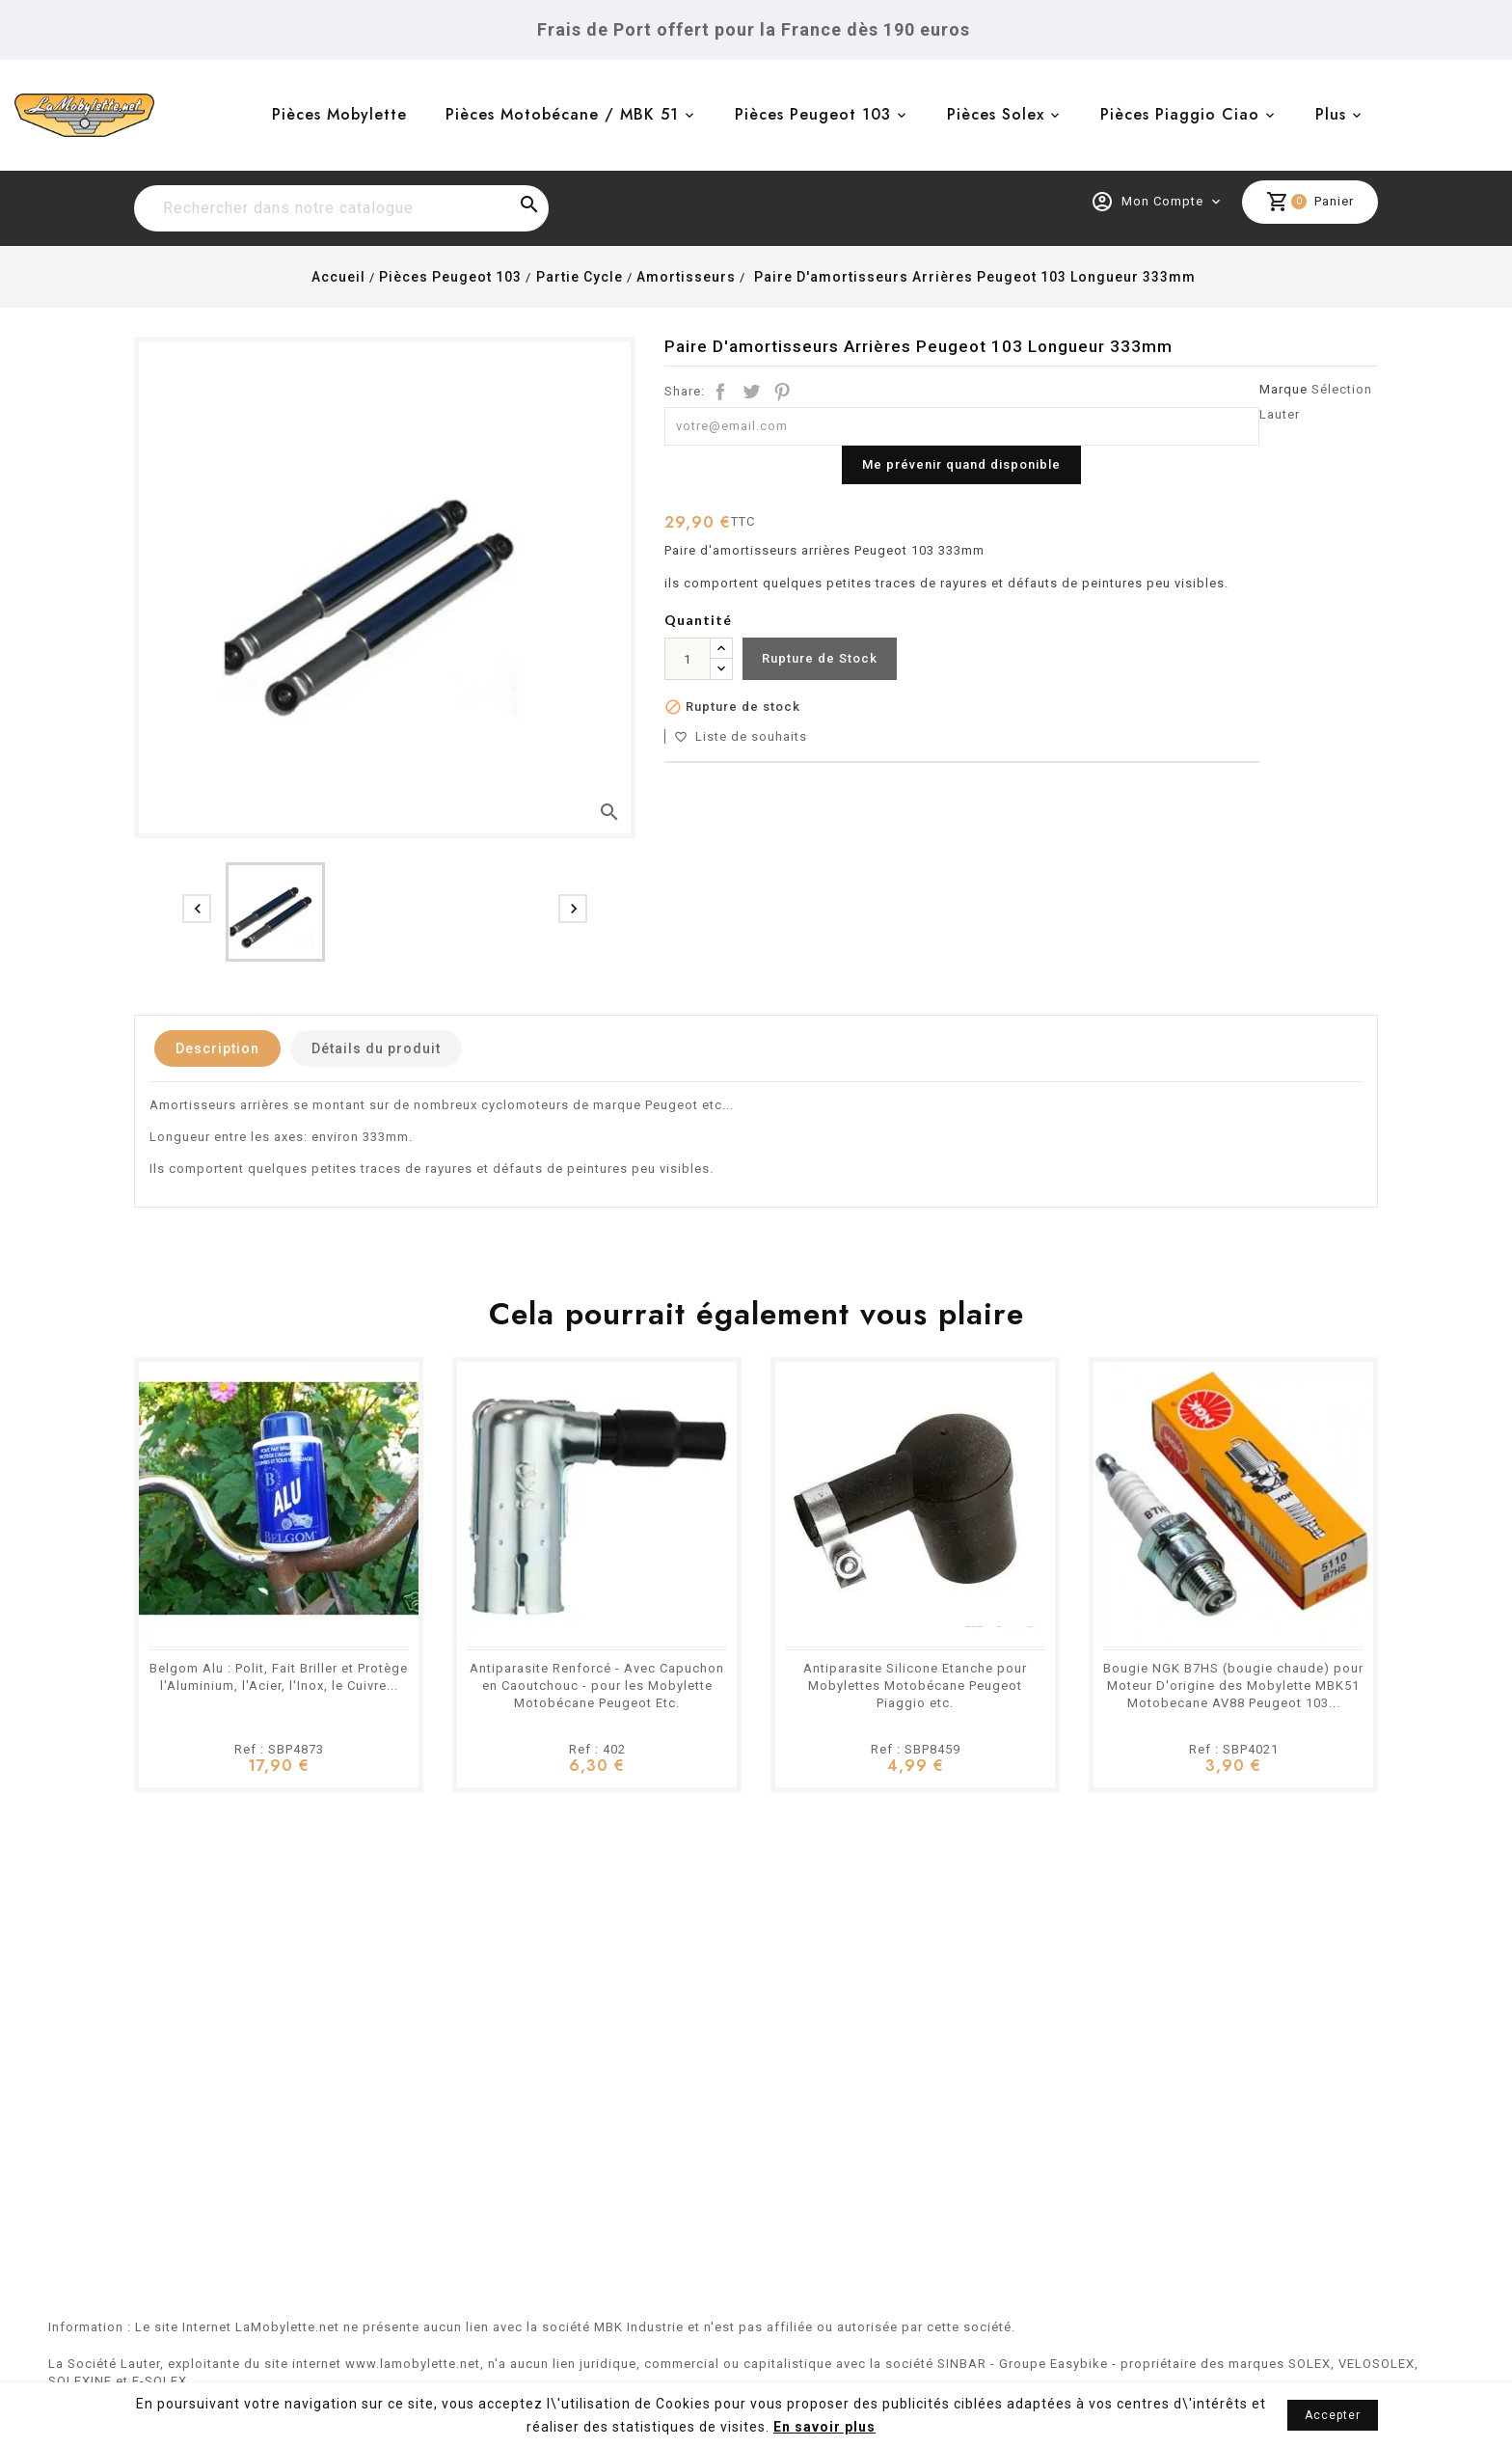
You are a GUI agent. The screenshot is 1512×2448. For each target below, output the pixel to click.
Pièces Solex (995, 114)
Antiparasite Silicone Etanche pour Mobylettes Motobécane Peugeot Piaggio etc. (915, 1685)
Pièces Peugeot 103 (813, 114)
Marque (1283, 389)
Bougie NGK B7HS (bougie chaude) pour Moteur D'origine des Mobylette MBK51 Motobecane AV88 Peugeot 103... (1233, 1685)
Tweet (751, 391)
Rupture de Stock (820, 658)
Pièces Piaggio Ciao (1179, 114)
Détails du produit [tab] (376, 1048)
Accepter (1333, 2415)
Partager (720, 391)
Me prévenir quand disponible (961, 464)
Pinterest (782, 391)
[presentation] (196, 908)
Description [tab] (217, 1048)
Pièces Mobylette (339, 114)
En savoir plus (824, 2426)
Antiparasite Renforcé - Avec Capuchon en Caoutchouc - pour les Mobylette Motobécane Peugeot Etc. (597, 1685)
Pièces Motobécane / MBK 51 (562, 114)
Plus (1330, 114)
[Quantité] (687, 659)
